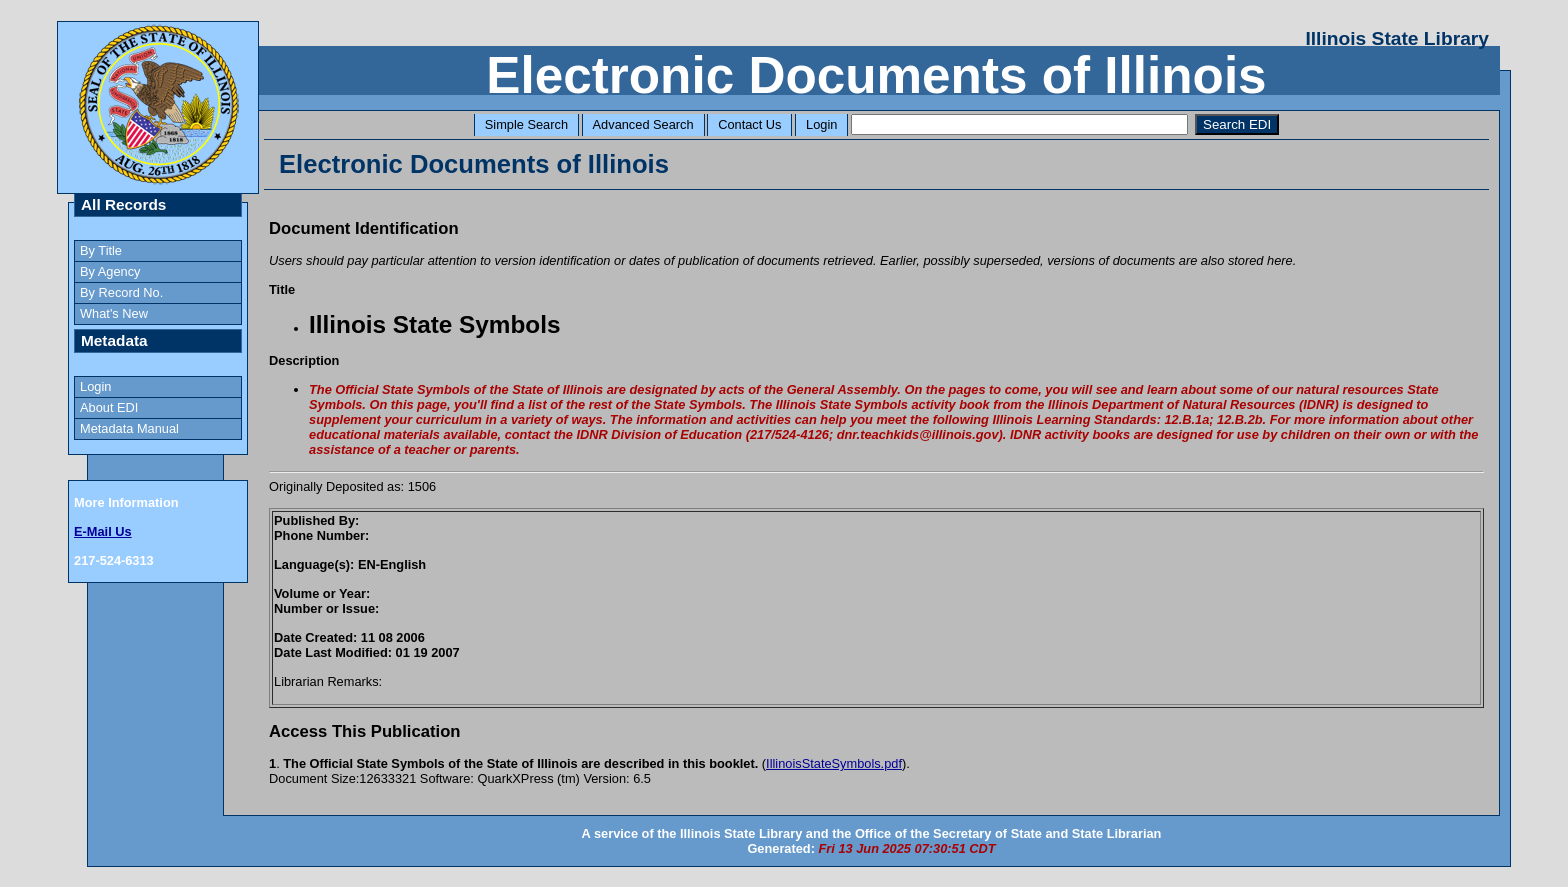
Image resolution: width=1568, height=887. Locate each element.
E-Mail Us (103, 531)
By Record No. (121, 292)
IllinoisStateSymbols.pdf (834, 763)
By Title (101, 250)
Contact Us (749, 124)
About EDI (109, 407)
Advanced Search (643, 124)
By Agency (110, 271)
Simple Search (526, 124)
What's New (114, 313)
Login (821, 124)
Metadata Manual (129, 428)
